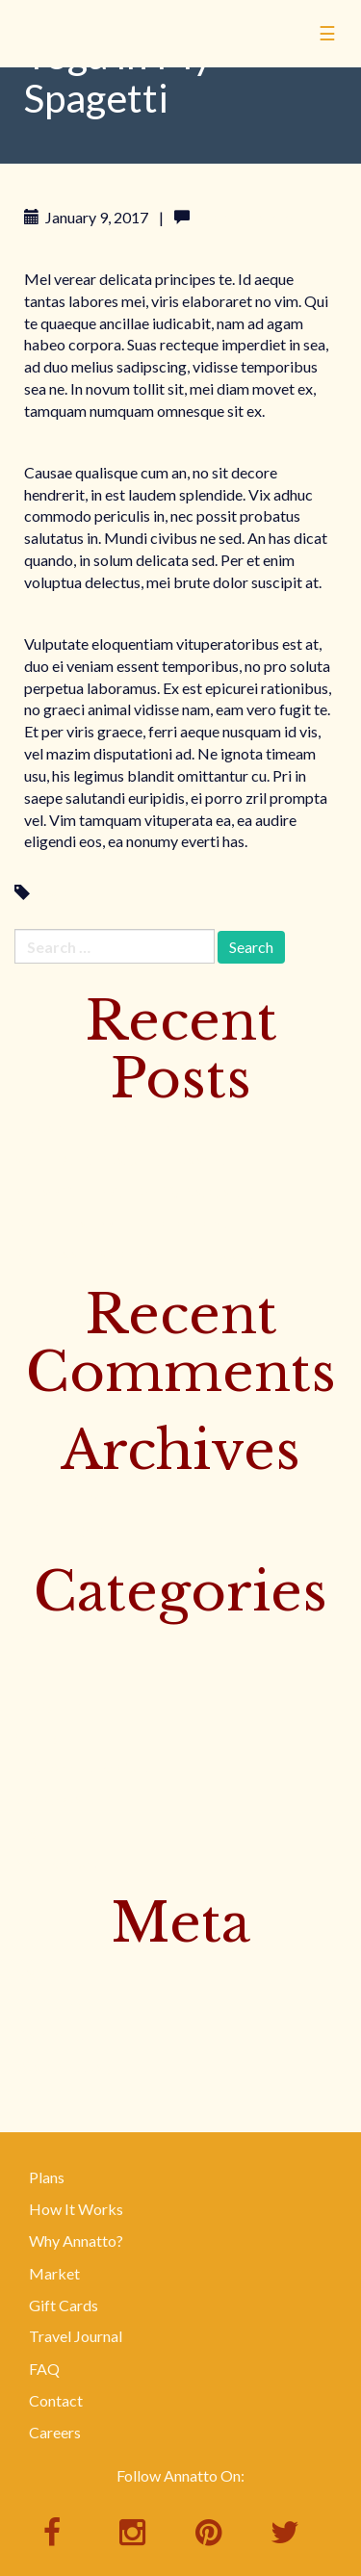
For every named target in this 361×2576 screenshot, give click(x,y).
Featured (43, 1672)
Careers (55, 2432)
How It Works (76, 2209)
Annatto (105, 64)
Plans (46, 2177)
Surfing (38, 1736)
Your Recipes (57, 1862)
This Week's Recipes (82, 1767)
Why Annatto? (76, 2240)
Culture (39, 1641)
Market (54, 2273)
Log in (34, 1972)
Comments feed (66, 2034)
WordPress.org (65, 2066)
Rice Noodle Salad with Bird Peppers (135, 1254)
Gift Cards (63, 2305)
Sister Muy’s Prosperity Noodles (121, 1159)
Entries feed (53, 2004)
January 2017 (58, 1531)
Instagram (48, 1704)
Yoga (52, 893)
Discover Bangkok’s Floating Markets (140, 1128)
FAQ (44, 2368)
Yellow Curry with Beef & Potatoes (128, 1191)
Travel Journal (75, 2336)
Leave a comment (252, 217)
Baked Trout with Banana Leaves (122, 1223)
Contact (56, 2400)
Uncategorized (64, 1799)
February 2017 (63, 1499)
